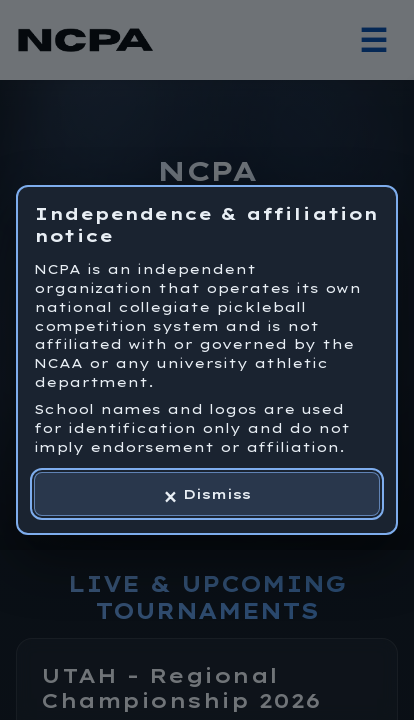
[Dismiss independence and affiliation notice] (207, 494)
